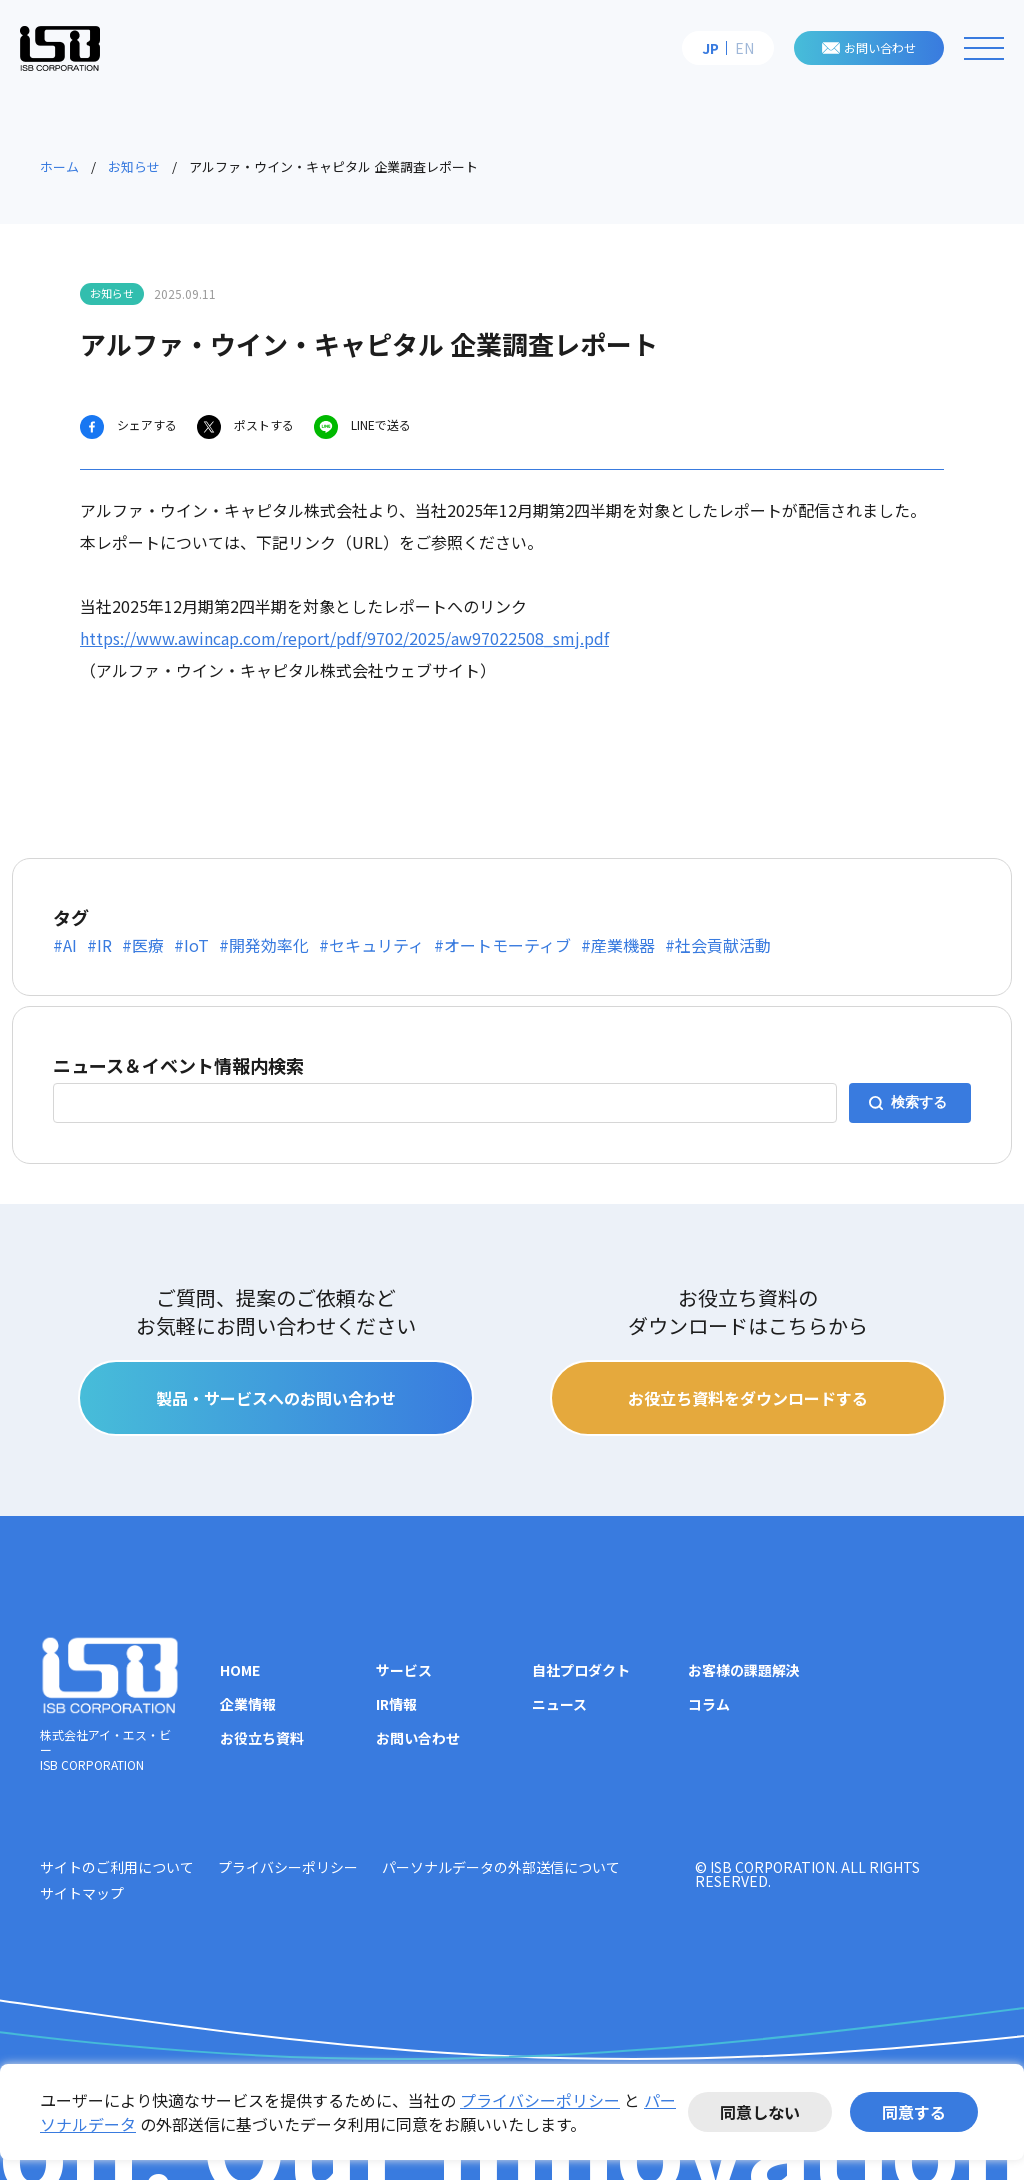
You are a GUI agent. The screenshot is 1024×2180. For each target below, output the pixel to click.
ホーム (59, 166)
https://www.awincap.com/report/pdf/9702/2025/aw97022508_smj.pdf (344, 638)
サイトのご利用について (117, 1867)
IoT (196, 945)
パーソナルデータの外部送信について (501, 1867)
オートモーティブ (507, 945)
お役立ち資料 (262, 1738)
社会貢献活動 (723, 945)
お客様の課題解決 (744, 1670)
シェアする (145, 424)
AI (70, 945)
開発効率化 (269, 945)
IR (104, 945)
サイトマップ (82, 1893)
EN (744, 48)
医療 (148, 945)
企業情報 (248, 1704)
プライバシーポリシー (540, 2100)
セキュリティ (376, 945)
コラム (709, 1704)
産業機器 (623, 945)
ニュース (559, 1704)
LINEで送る (379, 424)
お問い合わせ (880, 47)
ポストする (262, 424)
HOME (240, 1670)
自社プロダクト (581, 1670)
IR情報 (396, 1704)
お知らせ (134, 166)
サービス (404, 1670)
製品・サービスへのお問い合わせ (276, 1398)
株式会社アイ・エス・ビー (60, 48)
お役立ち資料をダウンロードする (748, 1398)
